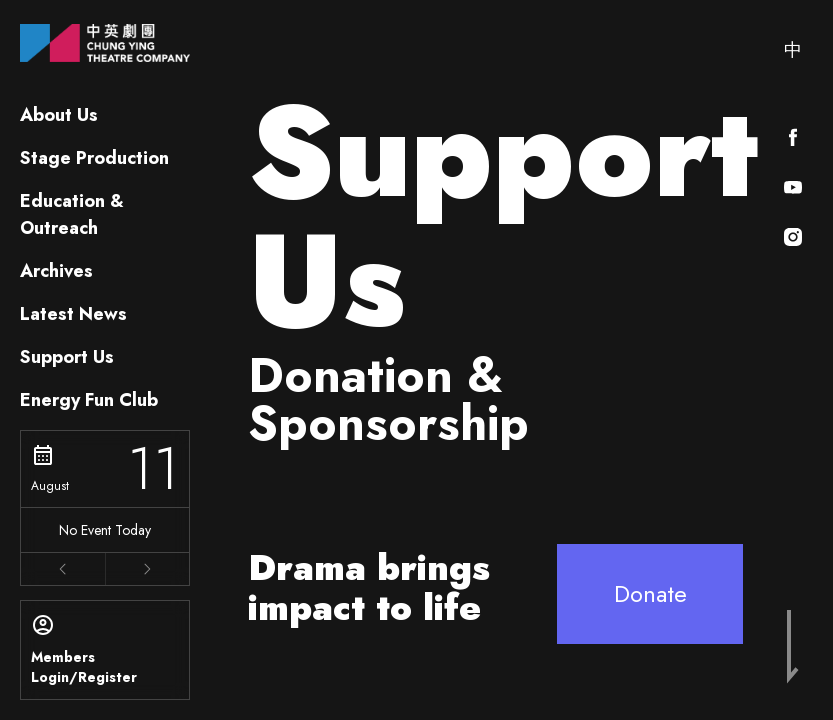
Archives (56, 271)
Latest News (73, 314)
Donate (650, 593)
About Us (59, 115)
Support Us (67, 357)
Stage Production (94, 158)
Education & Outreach (72, 214)
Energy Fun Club (89, 400)
